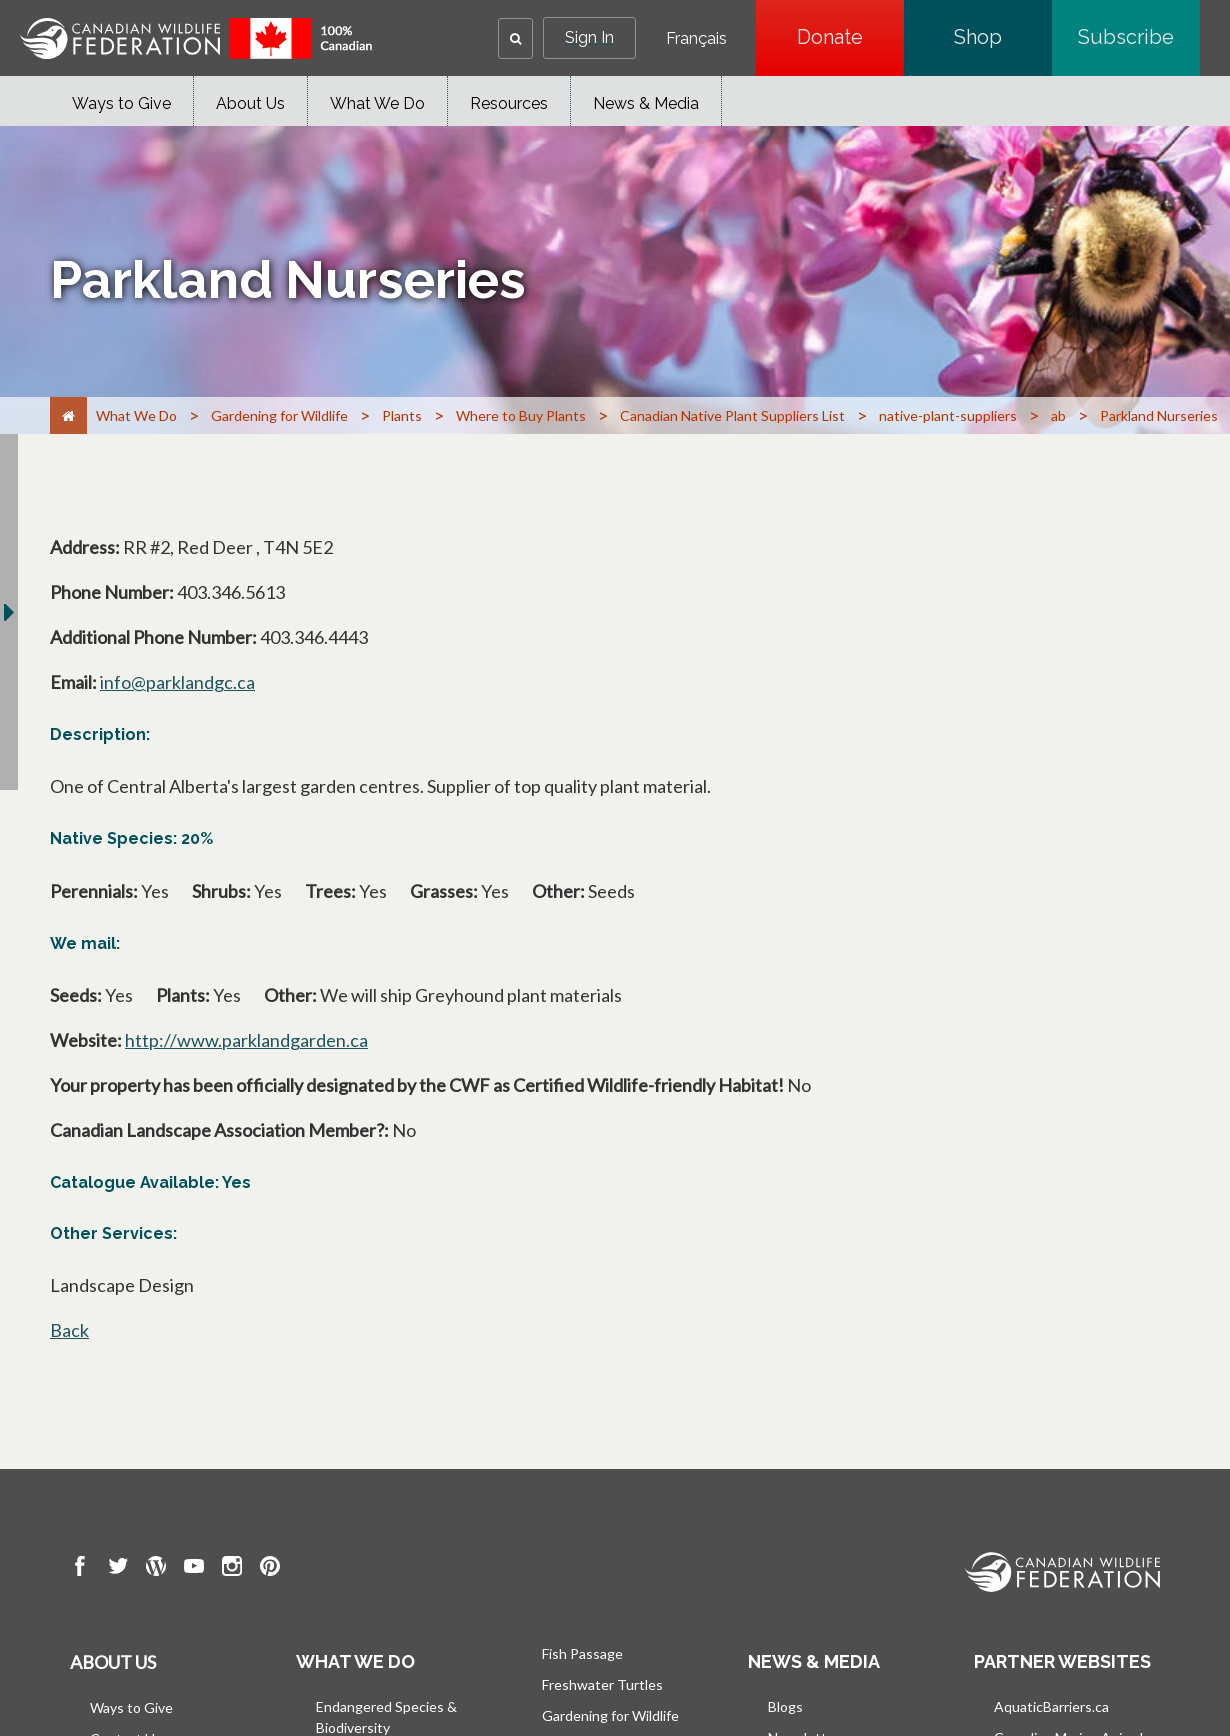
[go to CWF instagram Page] (232, 1569)
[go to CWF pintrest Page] (270, 1569)
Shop (1003, 37)
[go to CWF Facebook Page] (80, 1569)
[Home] (68, 415)
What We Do (377, 103)
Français (696, 39)
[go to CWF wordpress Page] (156, 1569)
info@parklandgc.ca (177, 682)
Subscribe (1139, 37)
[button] (515, 38)
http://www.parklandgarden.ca (246, 1040)
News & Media (646, 103)
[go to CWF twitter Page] (118, 1569)
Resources (509, 103)
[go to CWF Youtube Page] (194, 1569)
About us (113, 1662)
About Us (250, 103)
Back (69, 1330)
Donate (850, 37)
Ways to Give (121, 103)
